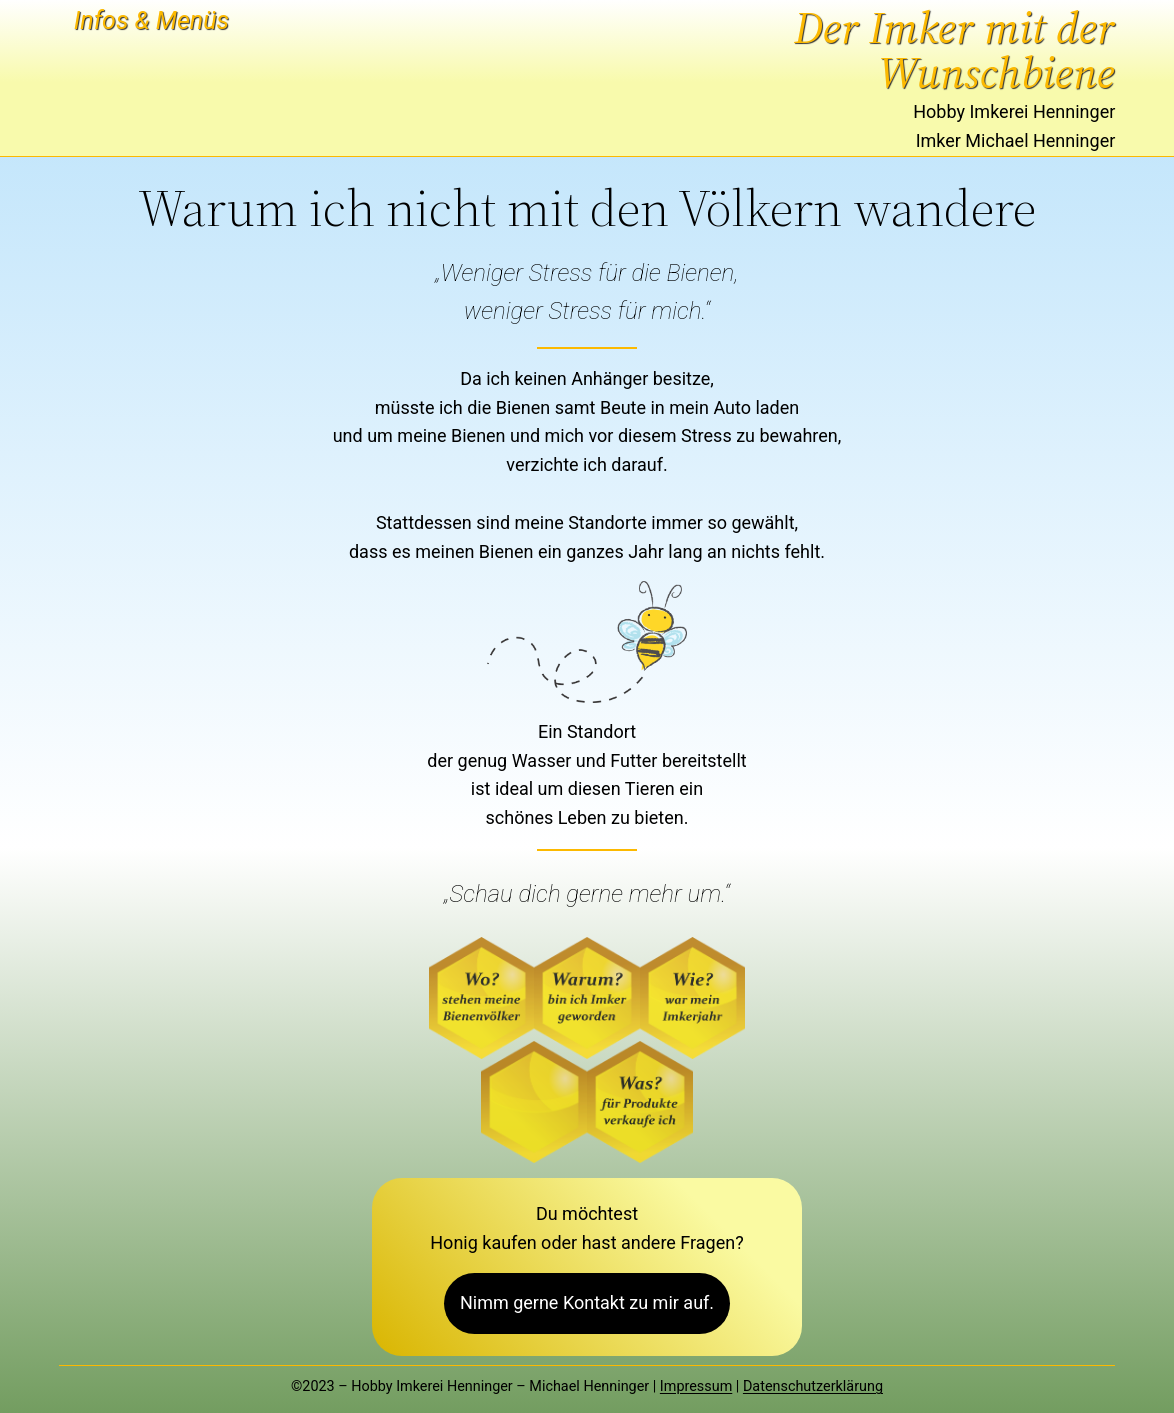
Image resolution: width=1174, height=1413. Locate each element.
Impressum (696, 1386)
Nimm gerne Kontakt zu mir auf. (587, 1302)
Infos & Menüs (151, 20)
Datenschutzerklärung (813, 1386)
